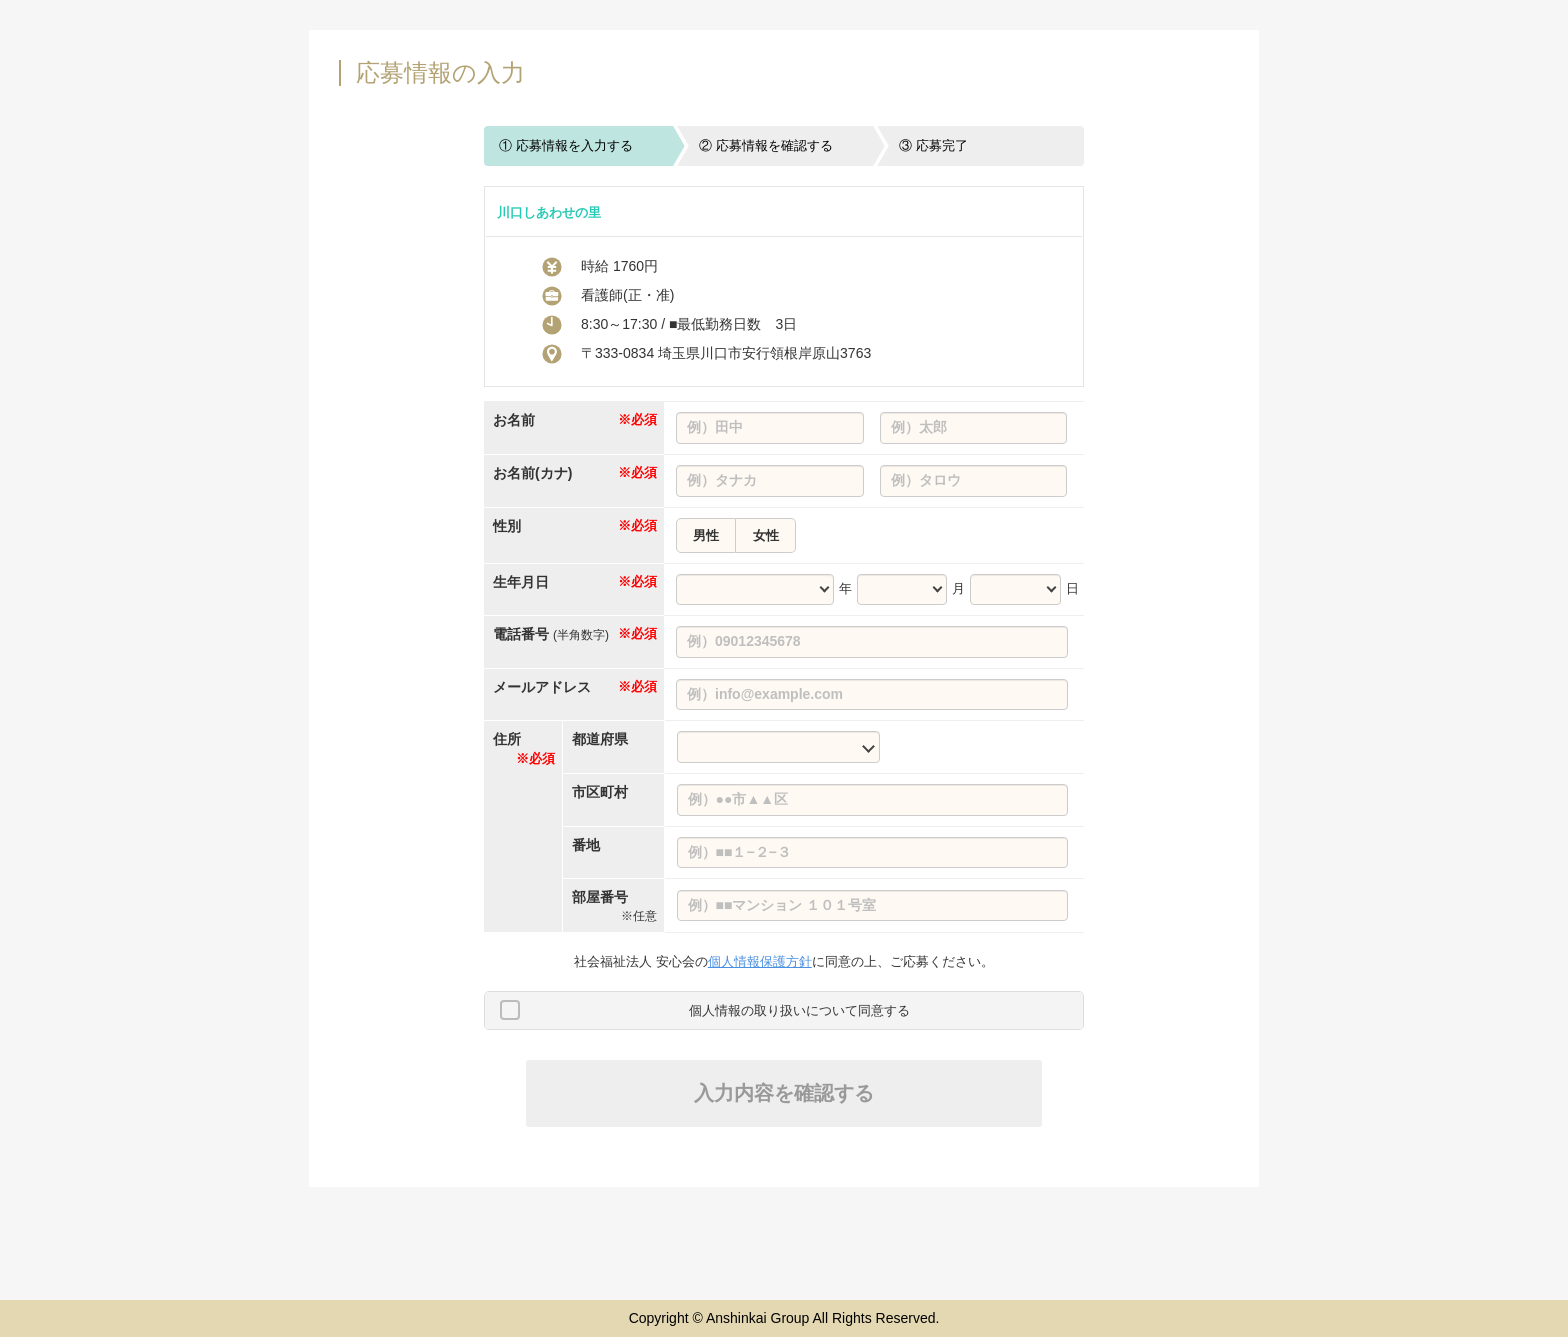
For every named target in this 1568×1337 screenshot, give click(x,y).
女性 (766, 535)
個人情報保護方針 (760, 961)
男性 (706, 535)
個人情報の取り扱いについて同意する (799, 1010)
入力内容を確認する (784, 1093)
